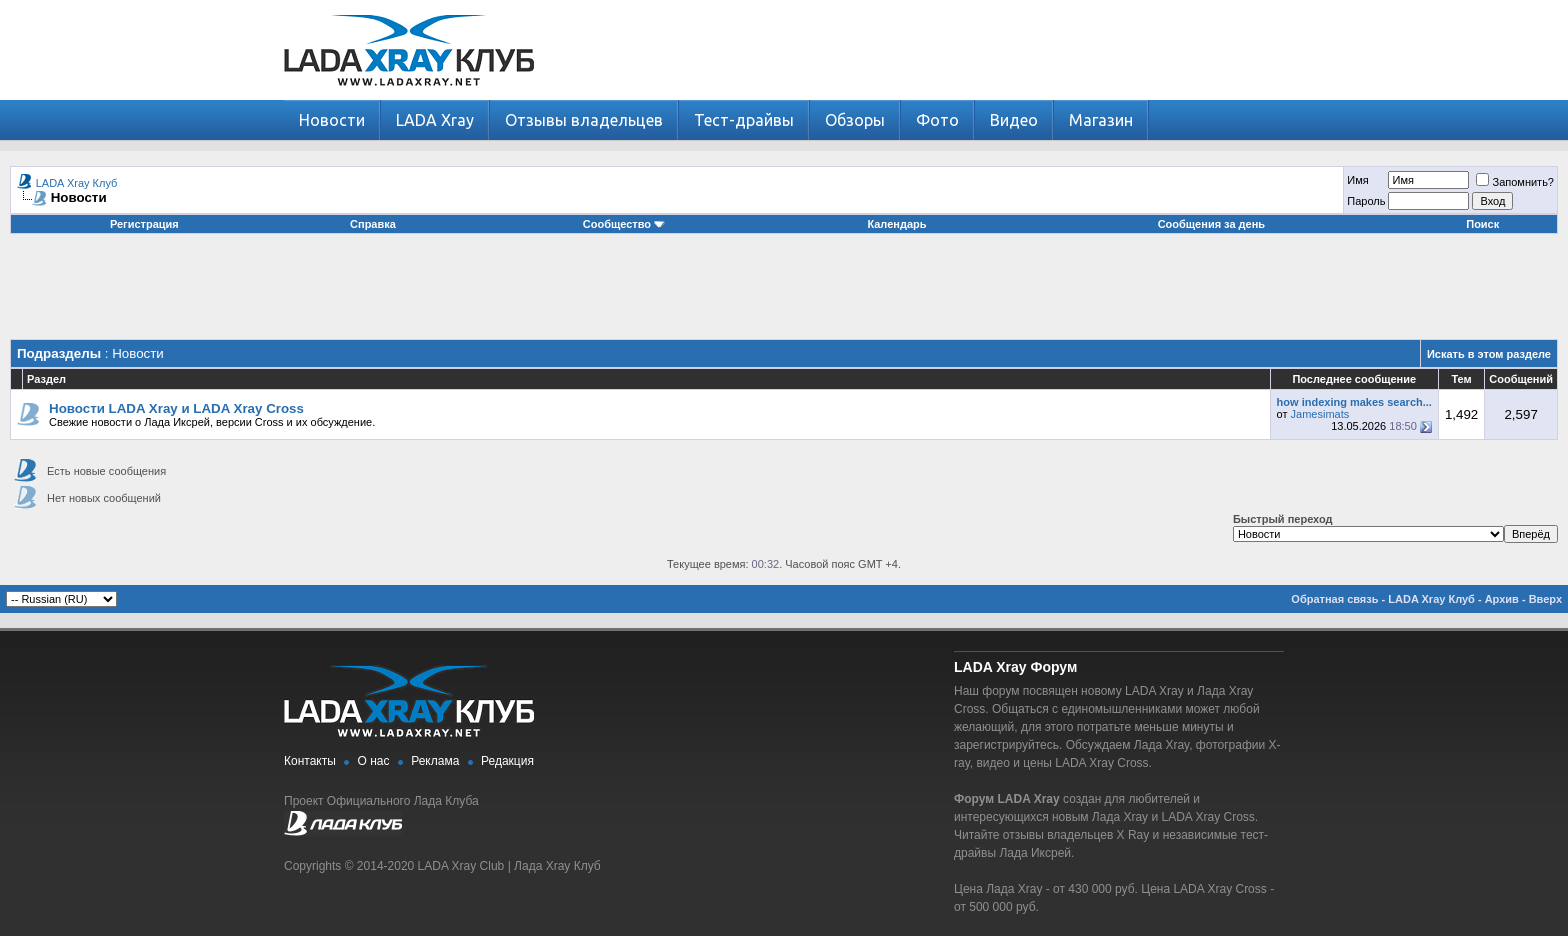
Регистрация (144, 224)
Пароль (1366, 201)
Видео (1014, 120)
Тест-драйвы (744, 120)
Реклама (435, 761)
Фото (937, 120)
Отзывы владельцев (584, 120)
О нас (374, 761)
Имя (1357, 180)
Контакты (310, 761)
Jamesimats (1320, 414)
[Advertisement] (784, 294)
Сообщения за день (1211, 224)
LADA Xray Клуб (77, 183)
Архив (1502, 599)
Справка (373, 224)
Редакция (507, 761)
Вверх (1545, 599)
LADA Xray (435, 120)
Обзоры (855, 120)
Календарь (896, 224)
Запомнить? (1515, 182)
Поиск (1482, 224)
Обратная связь (1334, 599)
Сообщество (624, 224)
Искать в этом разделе (1489, 354)
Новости (332, 120)
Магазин (1101, 120)
